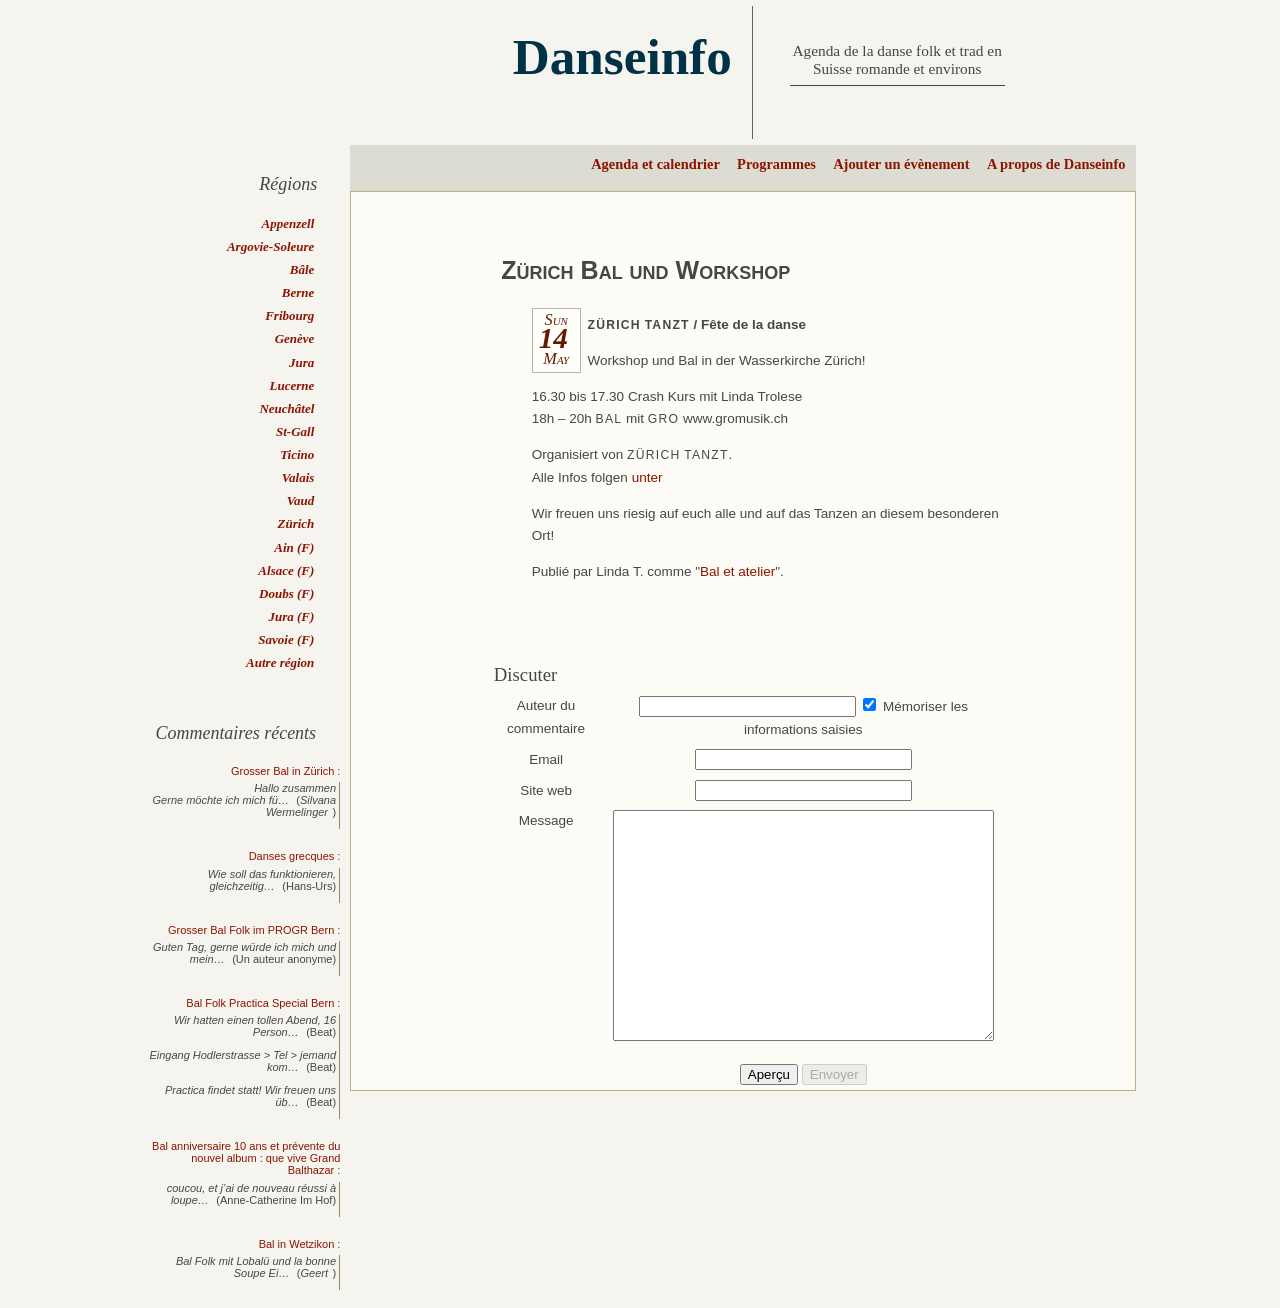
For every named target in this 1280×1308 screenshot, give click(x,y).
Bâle (302, 269)
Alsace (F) (286, 570)
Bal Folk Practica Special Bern (260, 1003)
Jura (301, 362)
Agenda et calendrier (655, 164)
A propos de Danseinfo (1056, 164)
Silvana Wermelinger (301, 806)
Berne (298, 292)
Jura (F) (291, 616)
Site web (537, 790)
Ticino (297, 454)
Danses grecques (292, 856)
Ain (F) (294, 547)
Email (537, 759)
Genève (295, 338)
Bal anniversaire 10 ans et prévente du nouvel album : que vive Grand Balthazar (246, 1158)
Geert (315, 1273)
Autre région (280, 662)
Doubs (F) (286, 593)
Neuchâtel (286, 408)
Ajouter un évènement (901, 164)
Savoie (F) (286, 639)
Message (536, 820)
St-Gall (295, 431)
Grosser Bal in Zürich (282, 771)
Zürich (295, 523)
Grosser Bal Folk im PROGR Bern (251, 930)
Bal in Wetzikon (297, 1244)
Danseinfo (622, 56)
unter (647, 477)
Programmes (776, 164)
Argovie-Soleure (270, 246)
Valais (298, 477)
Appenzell (288, 223)
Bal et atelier (737, 571)
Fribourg (289, 315)
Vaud (300, 500)
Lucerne (292, 385)
